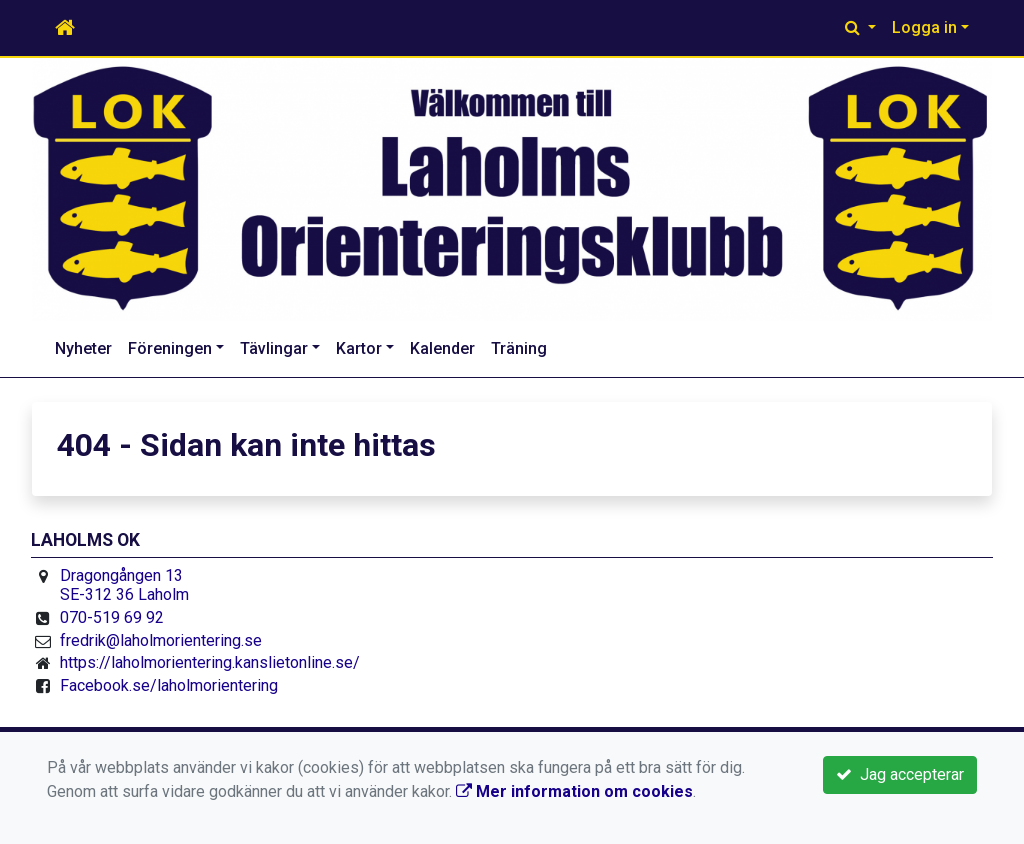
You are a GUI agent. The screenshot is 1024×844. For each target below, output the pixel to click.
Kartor (359, 348)
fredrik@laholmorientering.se (161, 640)
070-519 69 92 (112, 617)
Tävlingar (274, 348)
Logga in (924, 27)
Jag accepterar (900, 774)
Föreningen (170, 348)
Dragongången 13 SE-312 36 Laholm (124, 585)
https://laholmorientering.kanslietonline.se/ (210, 662)
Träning (519, 348)
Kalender (442, 348)
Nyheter (83, 348)
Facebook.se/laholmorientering (169, 685)
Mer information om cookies (574, 791)
